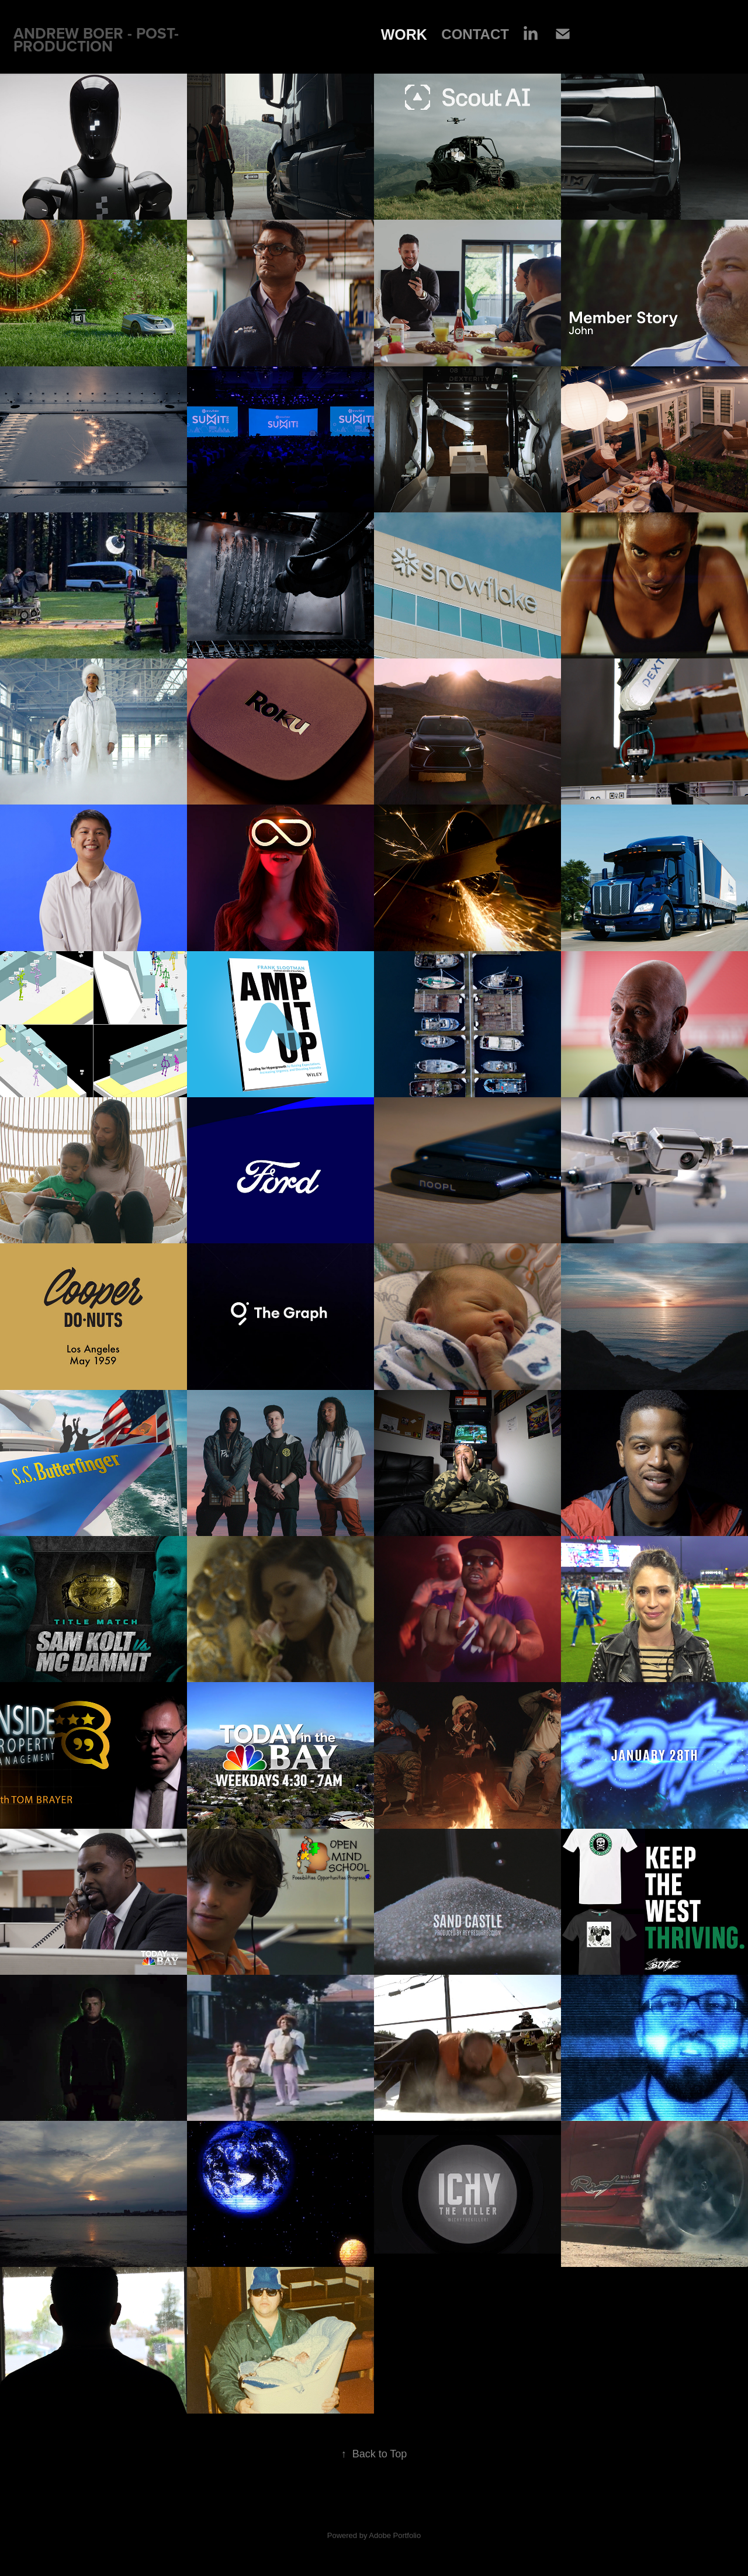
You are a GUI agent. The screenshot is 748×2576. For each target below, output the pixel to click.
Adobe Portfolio (395, 2535)
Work (404, 34)
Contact (475, 34)
